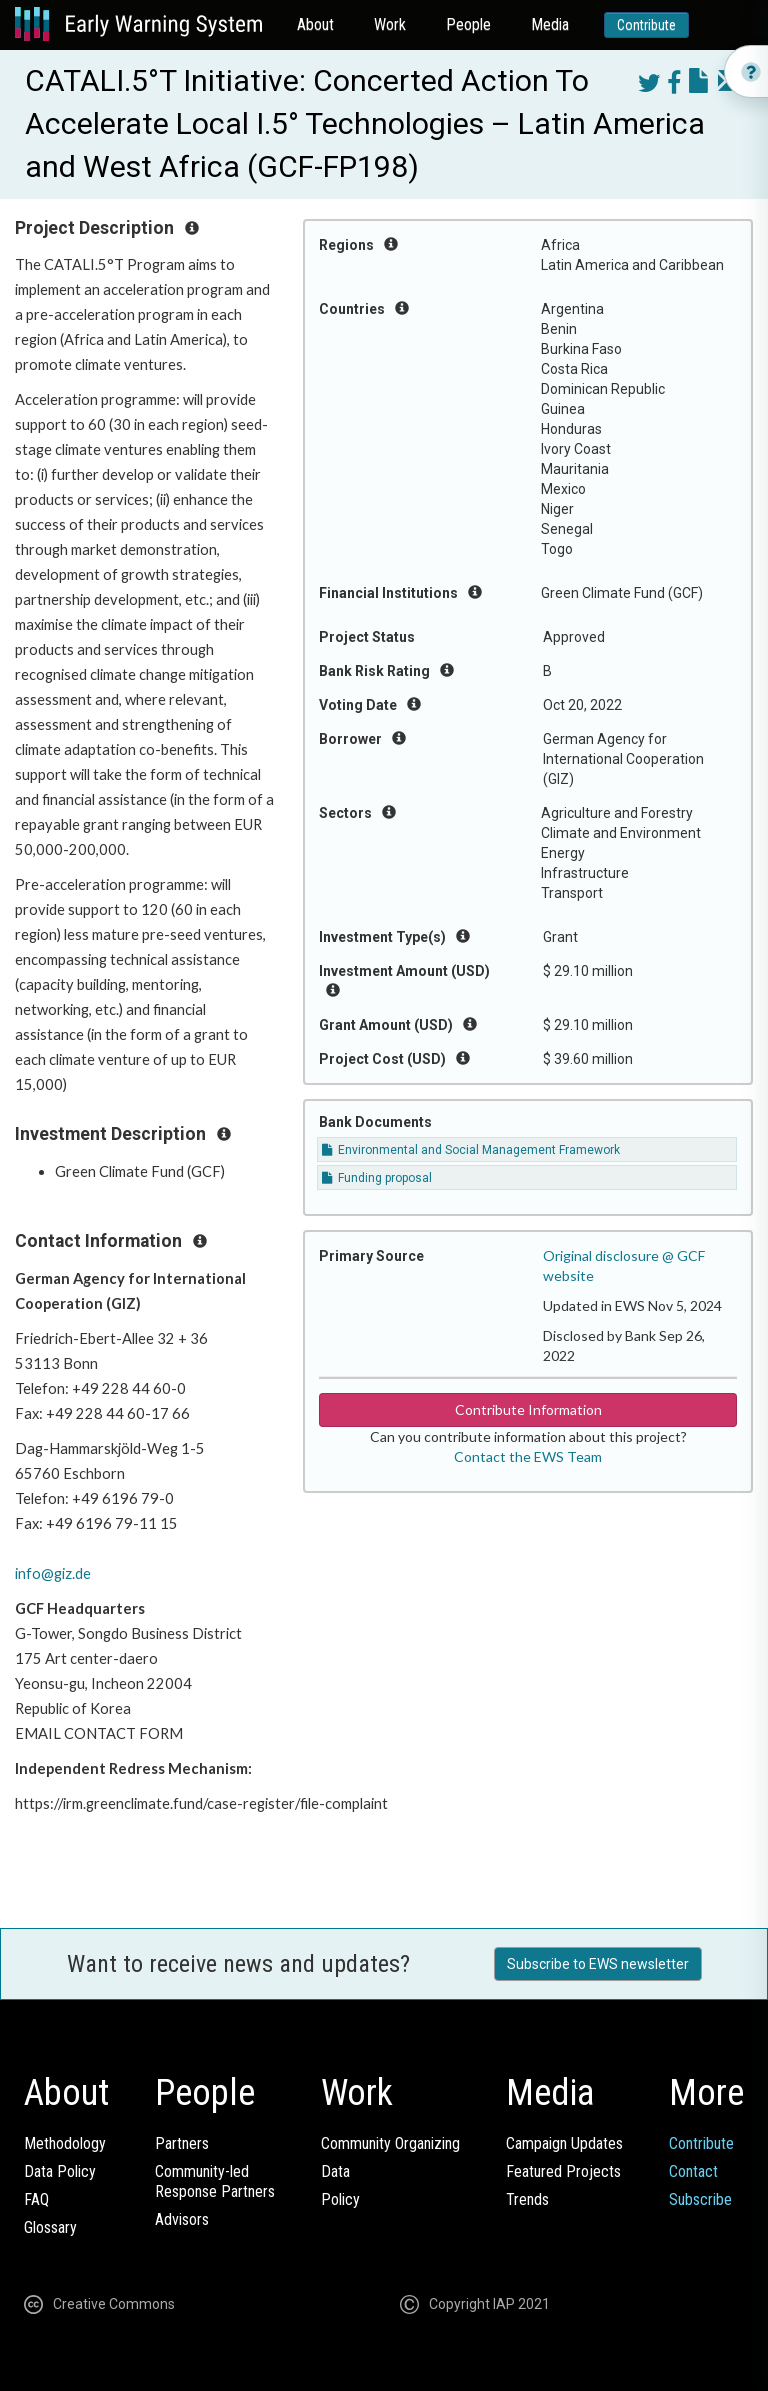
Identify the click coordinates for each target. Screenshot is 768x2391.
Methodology (65, 2143)
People (468, 24)
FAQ (36, 2199)
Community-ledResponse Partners (215, 2181)
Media (550, 24)
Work (390, 24)
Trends (527, 2199)
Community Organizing (390, 2143)
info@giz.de (53, 1573)
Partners (182, 2143)
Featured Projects (563, 2171)
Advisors (182, 2219)
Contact (693, 2171)
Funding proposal (377, 1178)
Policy (340, 2199)
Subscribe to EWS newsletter (598, 1964)
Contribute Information (528, 1409)
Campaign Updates (564, 2143)
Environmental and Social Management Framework (471, 1150)
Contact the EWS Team (528, 1456)
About (315, 24)
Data (335, 2171)
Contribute (646, 25)
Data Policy (60, 2171)
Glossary (50, 2227)
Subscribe (700, 2199)
